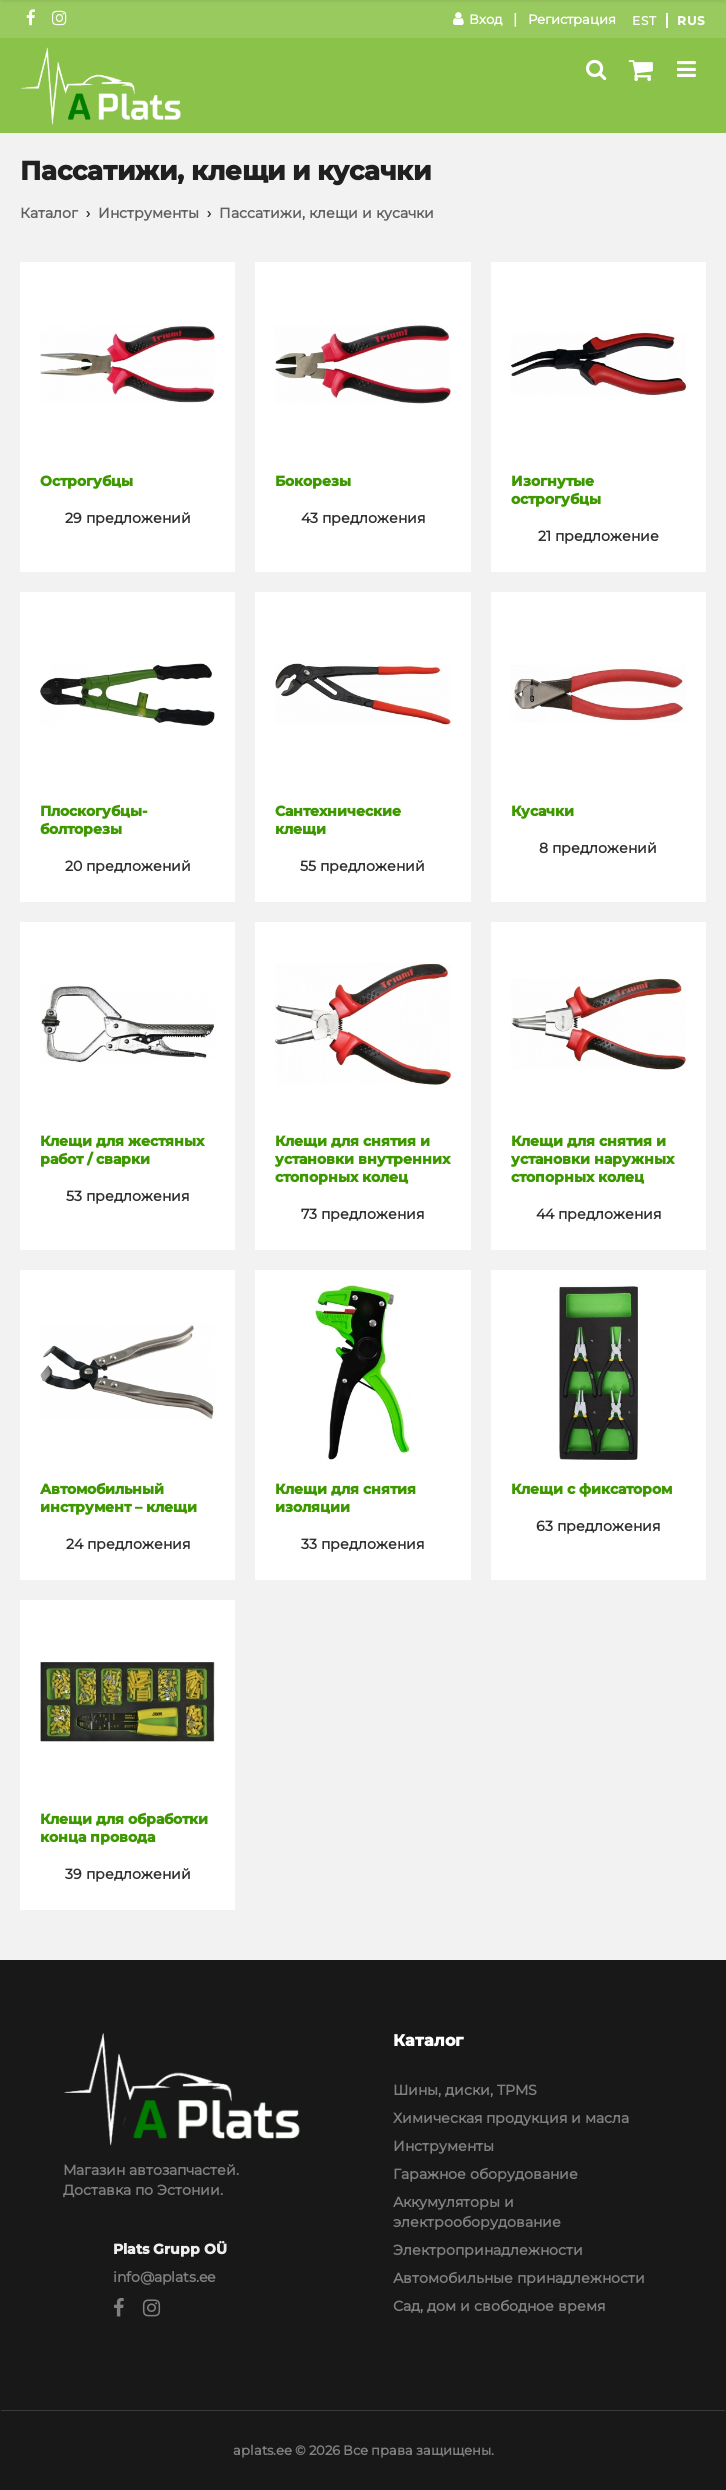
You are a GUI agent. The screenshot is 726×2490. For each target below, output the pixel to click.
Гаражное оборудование (485, 2174)
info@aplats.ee (164, 2277)
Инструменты (148, 213)
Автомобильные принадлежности (519, 2278)
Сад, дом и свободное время (499, 2306)
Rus (691, 20)
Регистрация (572, 19)
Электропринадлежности (488, 2250)
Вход (477, 19)
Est (644, 20)
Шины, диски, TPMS (465, 2090)
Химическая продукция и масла (511, 2118)
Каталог (49, 213)
